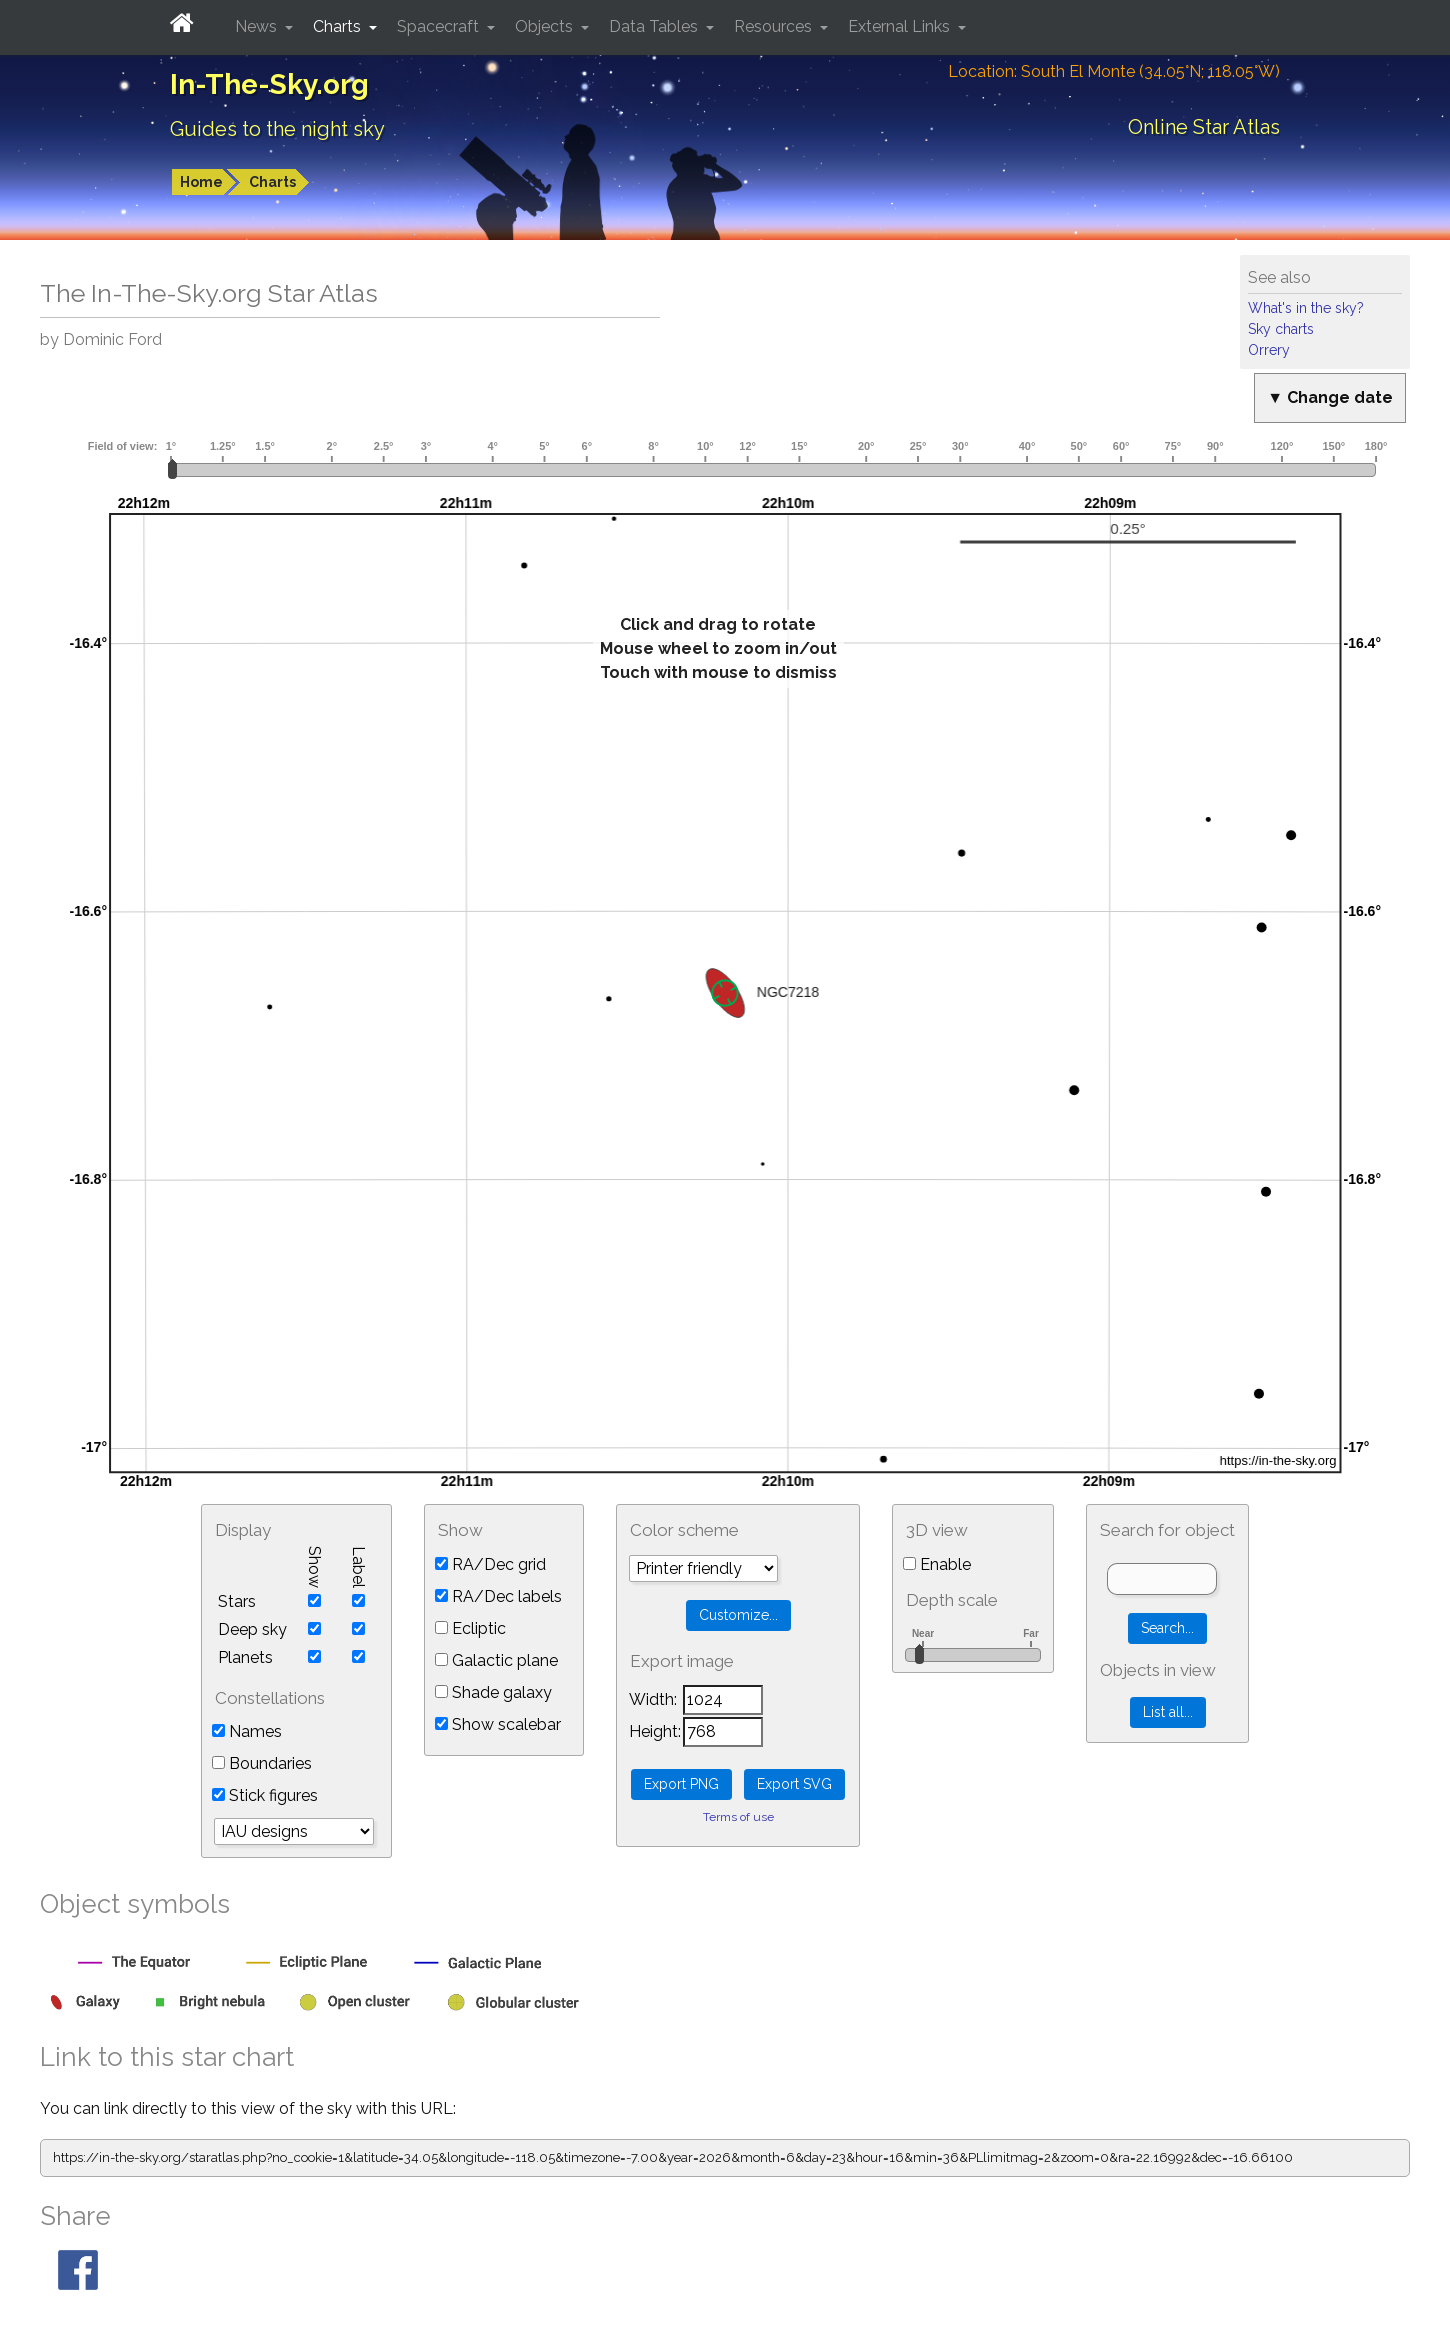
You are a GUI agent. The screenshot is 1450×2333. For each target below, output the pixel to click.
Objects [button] (546, 26)
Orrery (1269, 350)
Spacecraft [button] (440, 26)
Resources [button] (775, 26)
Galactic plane (496, 1660)
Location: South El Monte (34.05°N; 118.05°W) (1114, 71)
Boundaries (262, 1763)
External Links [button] (901, 26)
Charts (272, 182)
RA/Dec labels (498, 1596)
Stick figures (265, 1795)
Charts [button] (339, 26)
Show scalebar (498, 1724)
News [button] (258, 26)
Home (201, 182)
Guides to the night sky (277, 129)
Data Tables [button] (655, 26)
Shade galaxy (493, 1692)
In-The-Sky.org (269, 84)
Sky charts (1281, 329)
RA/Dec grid (490, 1564)
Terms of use (738, 1817)
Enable (937, 1564)
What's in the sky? (1306, 308)
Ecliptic (470, 1628)
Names (247, 1731)
